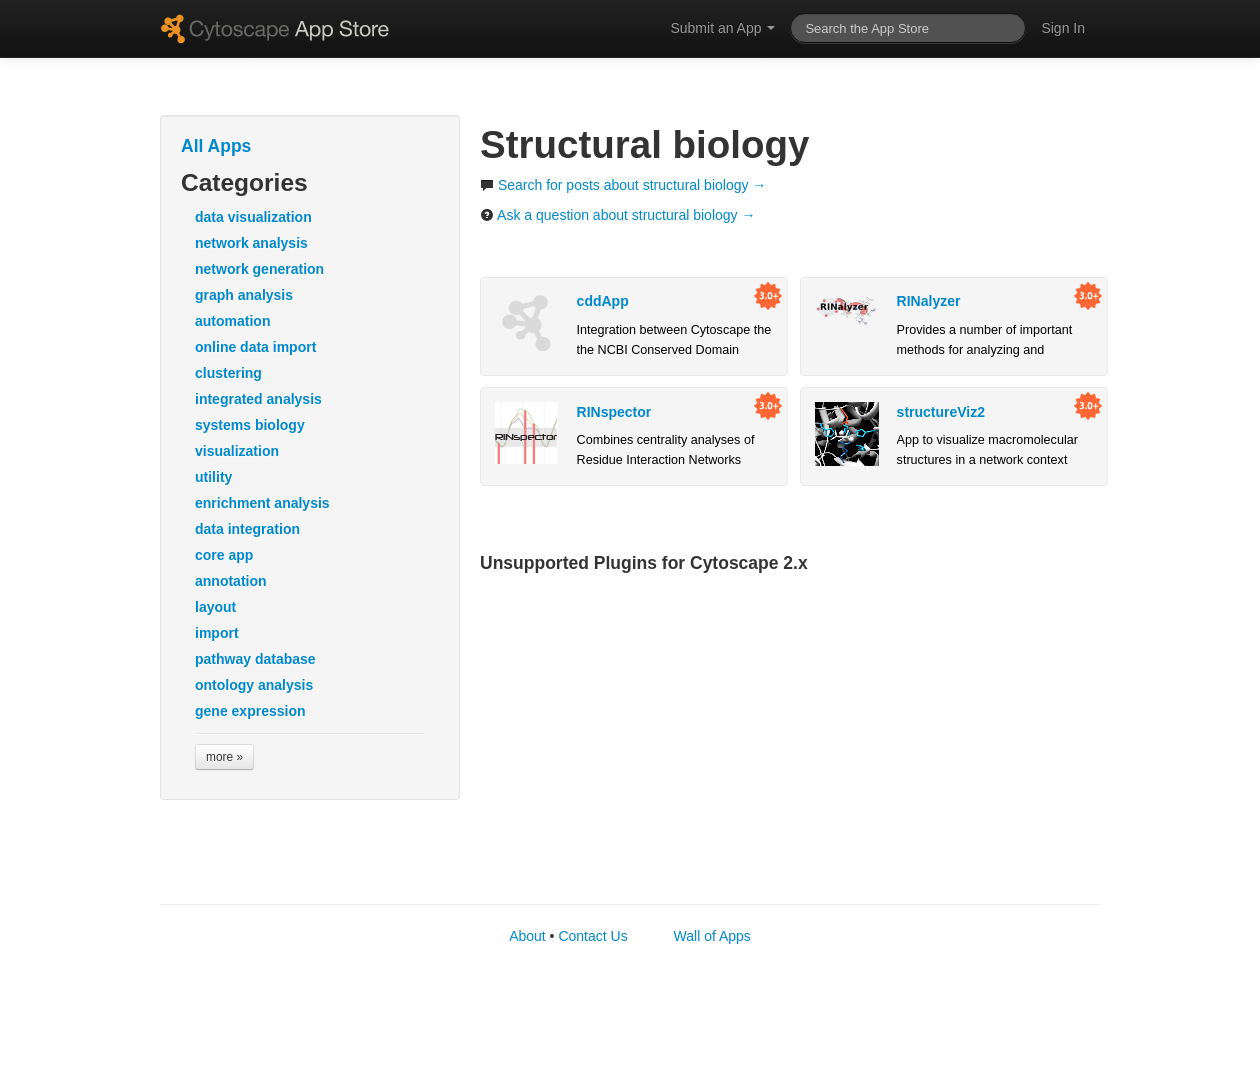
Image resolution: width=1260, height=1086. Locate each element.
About (527, 936)
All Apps (216, 146)
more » (224, 757)
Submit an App (722, 28)
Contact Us (592, 936)
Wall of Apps (712, 936)
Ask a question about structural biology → (617, 215)
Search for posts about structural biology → (623, 185)
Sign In (1063, 28)
